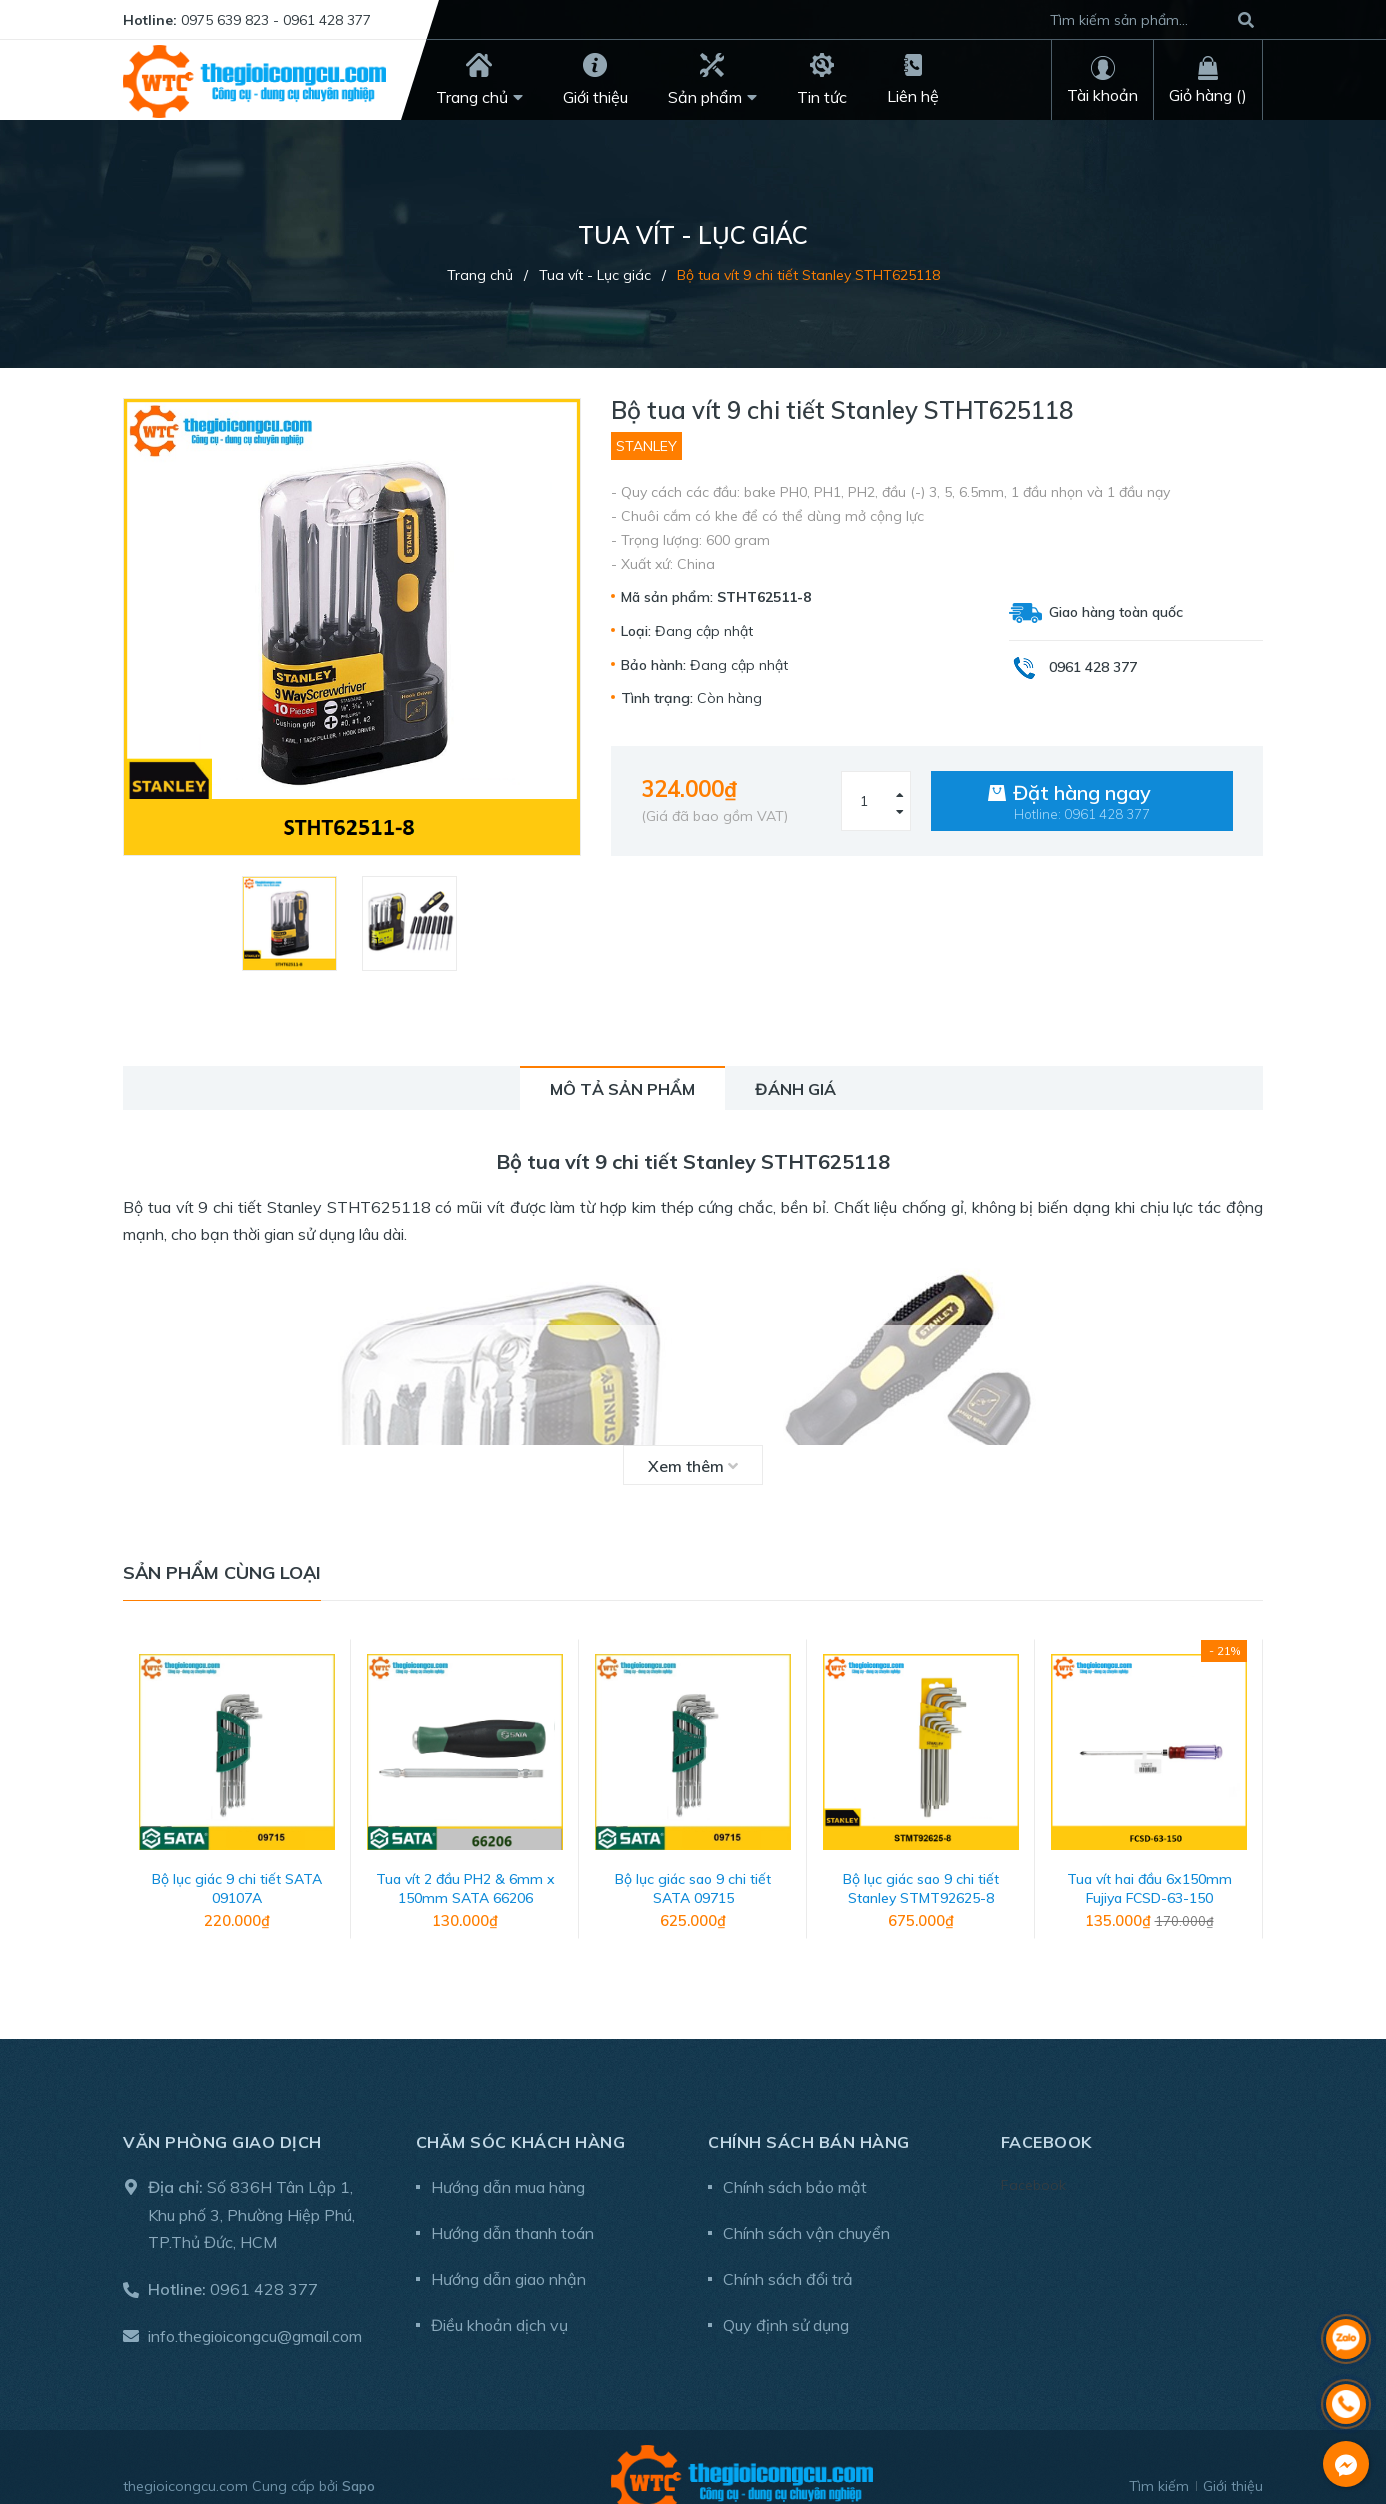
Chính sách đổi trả (788, 2250)
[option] (292, 923)
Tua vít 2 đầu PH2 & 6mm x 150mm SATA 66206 (465, 1860)
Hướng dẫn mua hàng (508, 2158)
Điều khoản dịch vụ (499, 2296)
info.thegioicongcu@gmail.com (255, 2307)
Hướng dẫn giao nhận (508, 2250)
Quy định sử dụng (786, 2296)
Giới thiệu (1233, 2457)
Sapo (358, 2457)
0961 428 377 (264, 2260)
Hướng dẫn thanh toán (512, 2204)
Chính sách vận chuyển (806, 2204)
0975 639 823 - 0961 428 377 (276, 20)
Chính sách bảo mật (795, 2158)
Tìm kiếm (1159, 2457)
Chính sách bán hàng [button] (809, 2113)
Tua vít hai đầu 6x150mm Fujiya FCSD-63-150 (1149, 1860)
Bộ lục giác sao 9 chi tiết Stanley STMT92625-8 (921, 1860)
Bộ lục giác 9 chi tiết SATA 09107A (237, 1860)
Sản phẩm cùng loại (222, 1572)
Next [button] (1248, 1785)
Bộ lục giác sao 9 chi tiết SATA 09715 (693, 1860)
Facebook (1033, 2156)
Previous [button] (138, 1785)
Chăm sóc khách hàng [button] (521, 2113)
